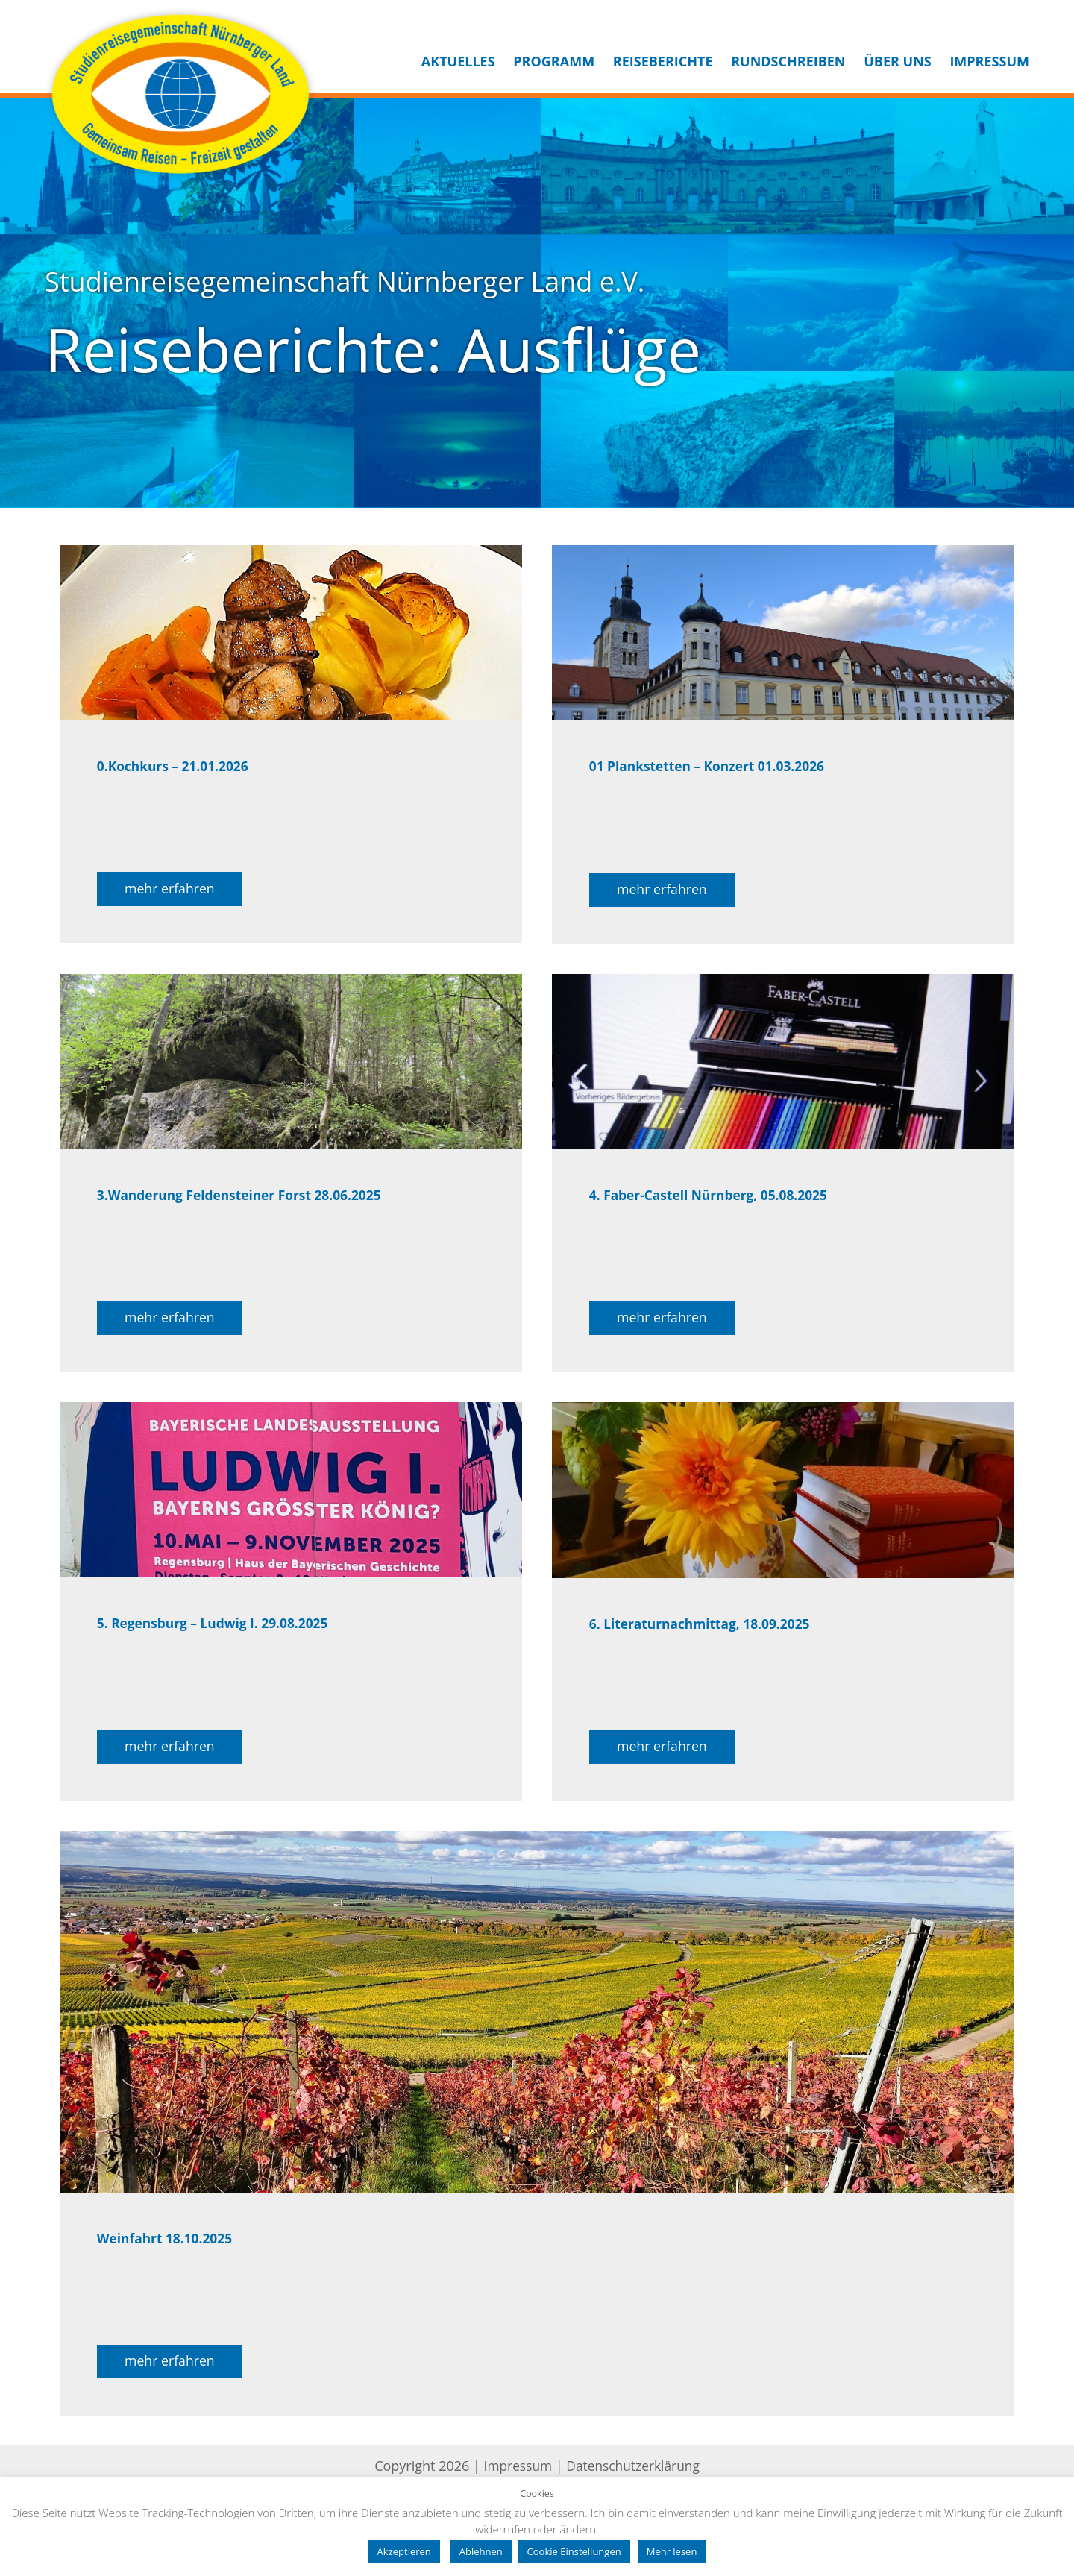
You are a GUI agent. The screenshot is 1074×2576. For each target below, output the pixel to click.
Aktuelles (458, 61)
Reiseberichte (663, 61)
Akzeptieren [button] (404, 2551)
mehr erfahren (171, 890)
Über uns (898, 61)
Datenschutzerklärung (634, 2473)
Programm (553, 61)
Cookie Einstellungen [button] (574, 2551)
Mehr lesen (672, 2551)
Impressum (989, 61)
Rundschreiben (788, 61)
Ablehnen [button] (481, 2551)
